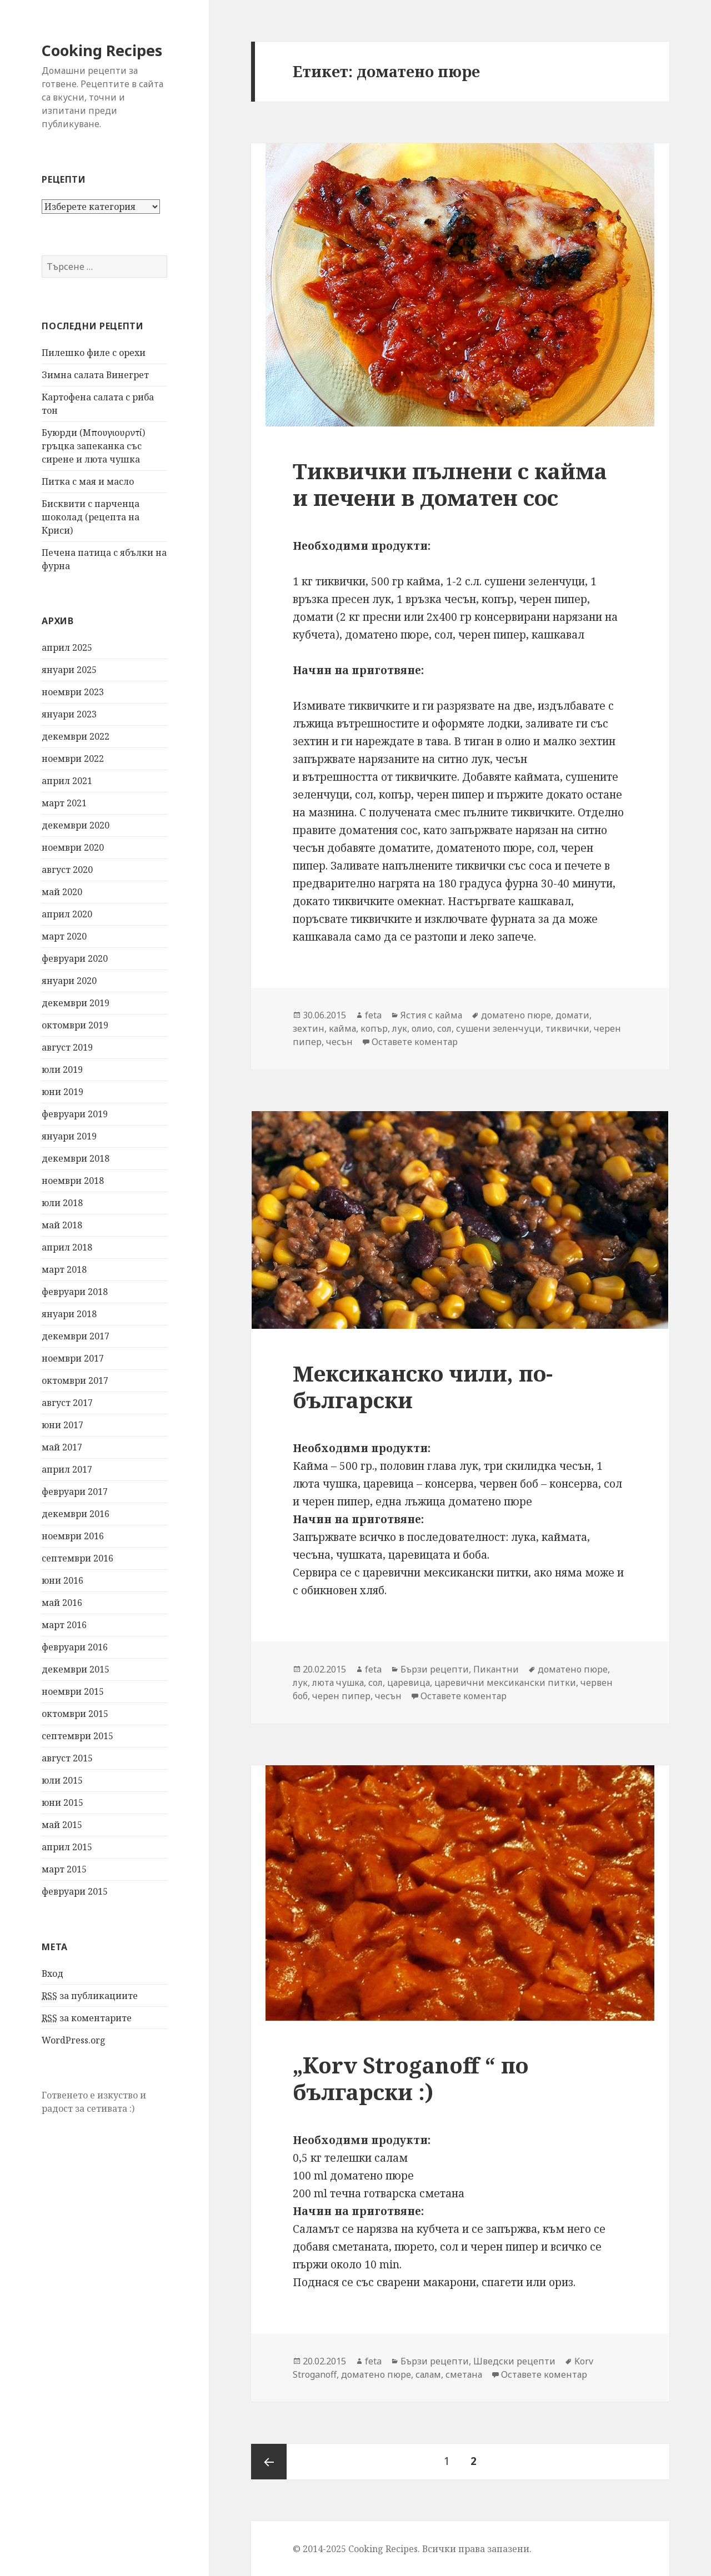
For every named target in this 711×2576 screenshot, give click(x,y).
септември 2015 (77, 1736)
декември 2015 (75, 1669)
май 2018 (62, 1225)
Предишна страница (269, 2461)
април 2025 (67, 647)
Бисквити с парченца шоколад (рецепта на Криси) (90, 517)
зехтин (308, 1028)
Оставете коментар (415, 1042)
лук (399, 1028)
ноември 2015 (73, 1691)
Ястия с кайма (431, 1015)
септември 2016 (77, 1558)
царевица (408, 1682)
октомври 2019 (75, 1025)
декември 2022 (75, 736)
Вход (52, 1973)
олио (422, 1028)
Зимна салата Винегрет (95, 375)
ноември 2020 (73, 847)
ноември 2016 (73, 1536)
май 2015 (62, 1825)
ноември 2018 (73, 1180)
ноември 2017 (73, 1358)
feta (373, 1015)
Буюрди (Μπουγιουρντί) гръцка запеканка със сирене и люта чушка (93, 445)
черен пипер (341, 1696)
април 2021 (67, 781)
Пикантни (496, 1669)
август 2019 (67, 1047)
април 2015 (67, 1847)
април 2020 (67, 914)
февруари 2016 (75, 1647)
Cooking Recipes (102, 50)
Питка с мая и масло (88, 481)
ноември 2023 (73, 692)
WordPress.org (74, 2040)
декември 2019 (75, 1003)
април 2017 (67, 1469)
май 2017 (62, 1447)
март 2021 (64, 803)
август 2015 (67, 1758)
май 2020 (62, 892)
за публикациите (90, 1996)
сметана (463, 2374)
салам (428, 2374)
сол (444, 1028)
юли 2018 (62, 1203)
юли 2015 (62, 1780)
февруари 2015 (75, 1891)
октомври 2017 (75, 1380)
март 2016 (64, 1625)
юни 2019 (62, 1092)
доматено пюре (516, 1015)
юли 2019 (62, 1069)
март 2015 (64, 1869)
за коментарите (87, 2018)
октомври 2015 (75, 1714)
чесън (339, 1042)
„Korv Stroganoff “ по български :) (410, 2078)
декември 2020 (75, 825)
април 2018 (67, 1247)
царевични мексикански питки (505, 1682)
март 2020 (64, 936)
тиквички (567, 1028)
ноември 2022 (73, 758)
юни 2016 (62, 1580)
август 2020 (67, 869)
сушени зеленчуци (498, 1028)
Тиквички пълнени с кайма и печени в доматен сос (450, 484)
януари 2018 (69, 1314)
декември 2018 (75, 1158)
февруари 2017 (75, 1491)
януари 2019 (69, 1136)
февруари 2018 (75, 1292)
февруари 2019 (75, 1114)
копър (374, 1028)
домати (572, 1015)
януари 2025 (69, 670)
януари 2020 (69, 981)
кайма (342, 1028)
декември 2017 (75, 1336)
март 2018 (64, 1269)
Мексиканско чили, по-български (423, 1386)
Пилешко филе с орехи (94, 353)
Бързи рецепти (434, 1669)
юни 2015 (62, 1802)
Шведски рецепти (514, 2361)
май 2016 (62, 1602)
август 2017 (67, 1403)
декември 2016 (75, 1514)
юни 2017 (62, 1425)
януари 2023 (69, 714)
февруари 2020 (75, 958)
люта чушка (338, 1682)
